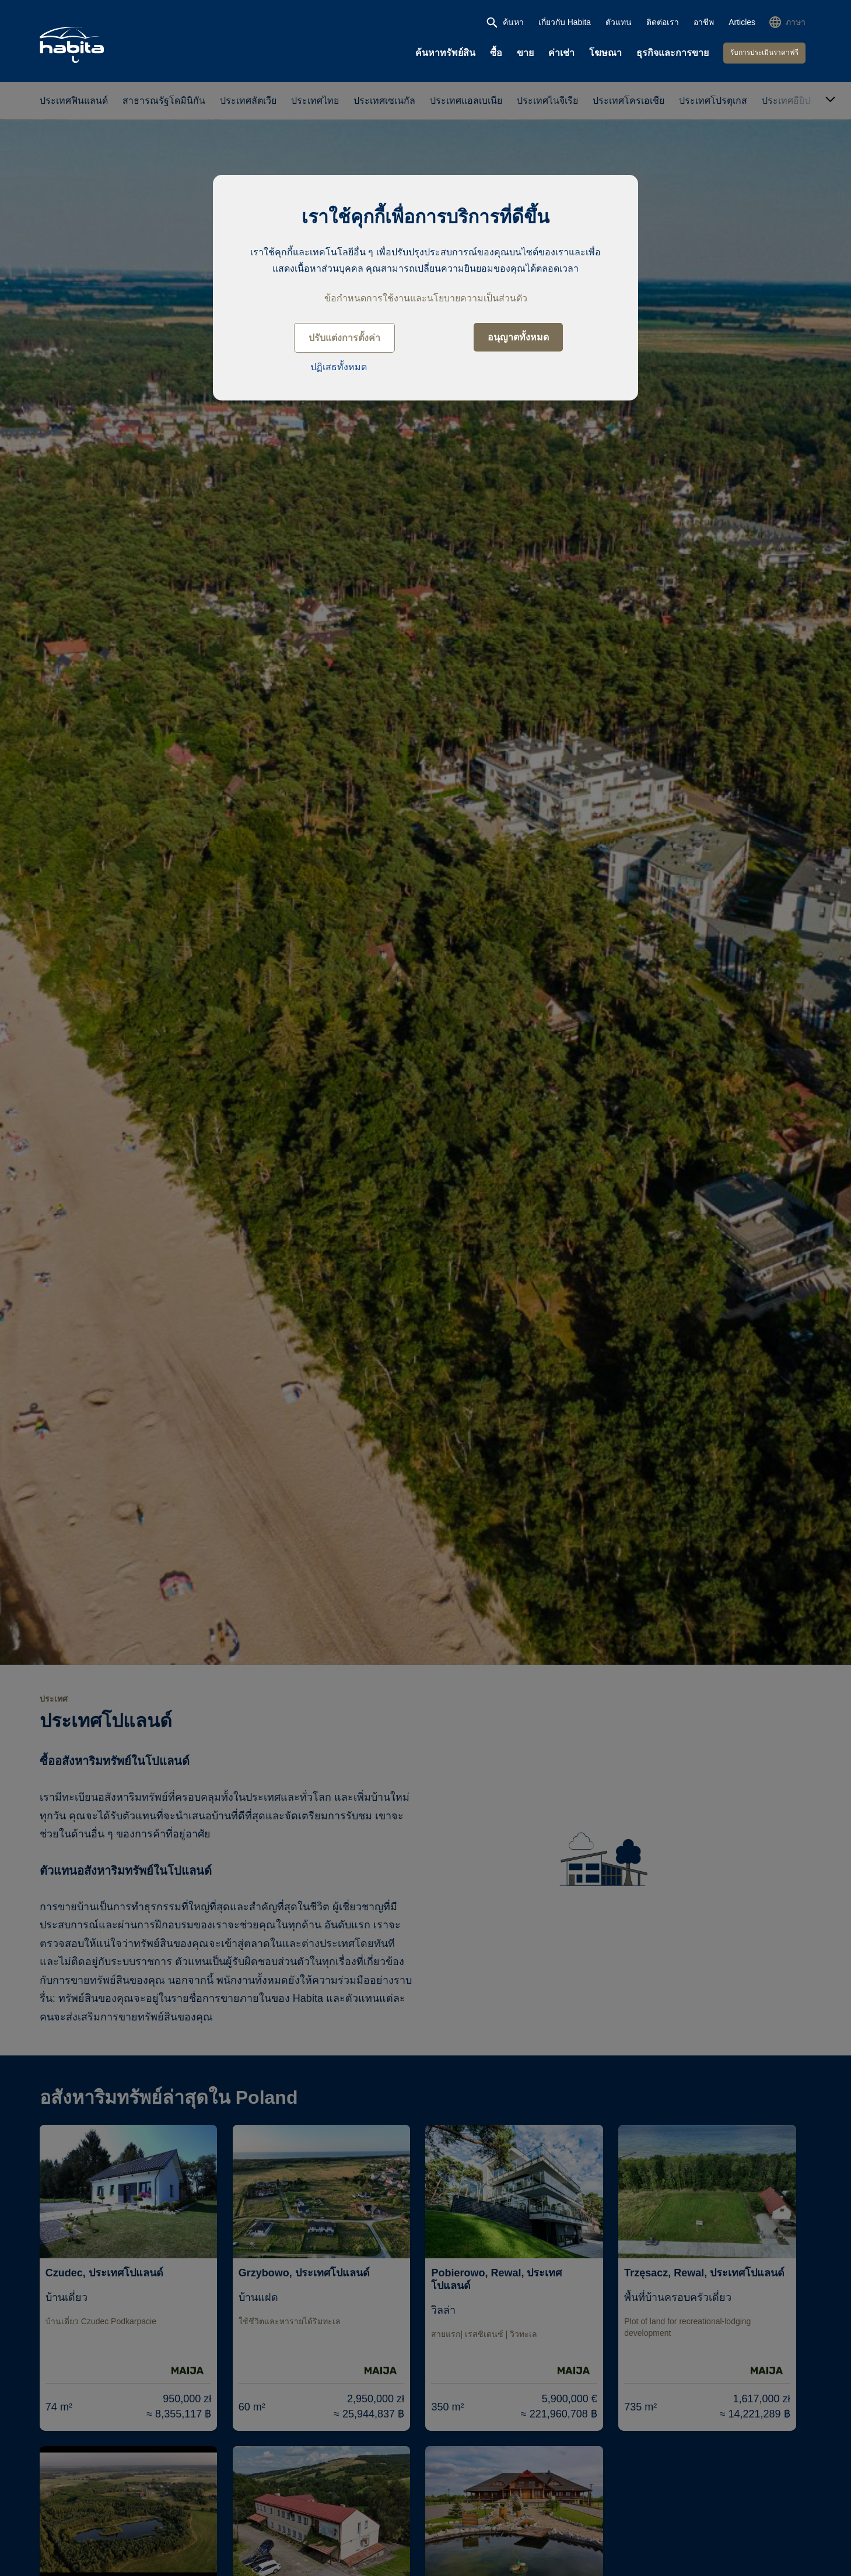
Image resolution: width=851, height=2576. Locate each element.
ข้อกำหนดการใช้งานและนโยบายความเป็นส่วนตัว (425, 298)
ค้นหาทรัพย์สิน (445, 53)
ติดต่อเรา (662, 22)
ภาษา (796, 22)
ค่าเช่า (561, 53)
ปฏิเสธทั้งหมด (338, 367)
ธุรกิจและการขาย (672, 53)
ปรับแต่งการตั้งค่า (344, 338)
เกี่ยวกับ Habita (564, 22)
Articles (742, 22)
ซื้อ (496, 53)
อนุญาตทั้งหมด (518, 337)
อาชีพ (704, 22)
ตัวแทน (618, 22)
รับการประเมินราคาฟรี (764, 52)
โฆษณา (605, 53)
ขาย (525, 53)
